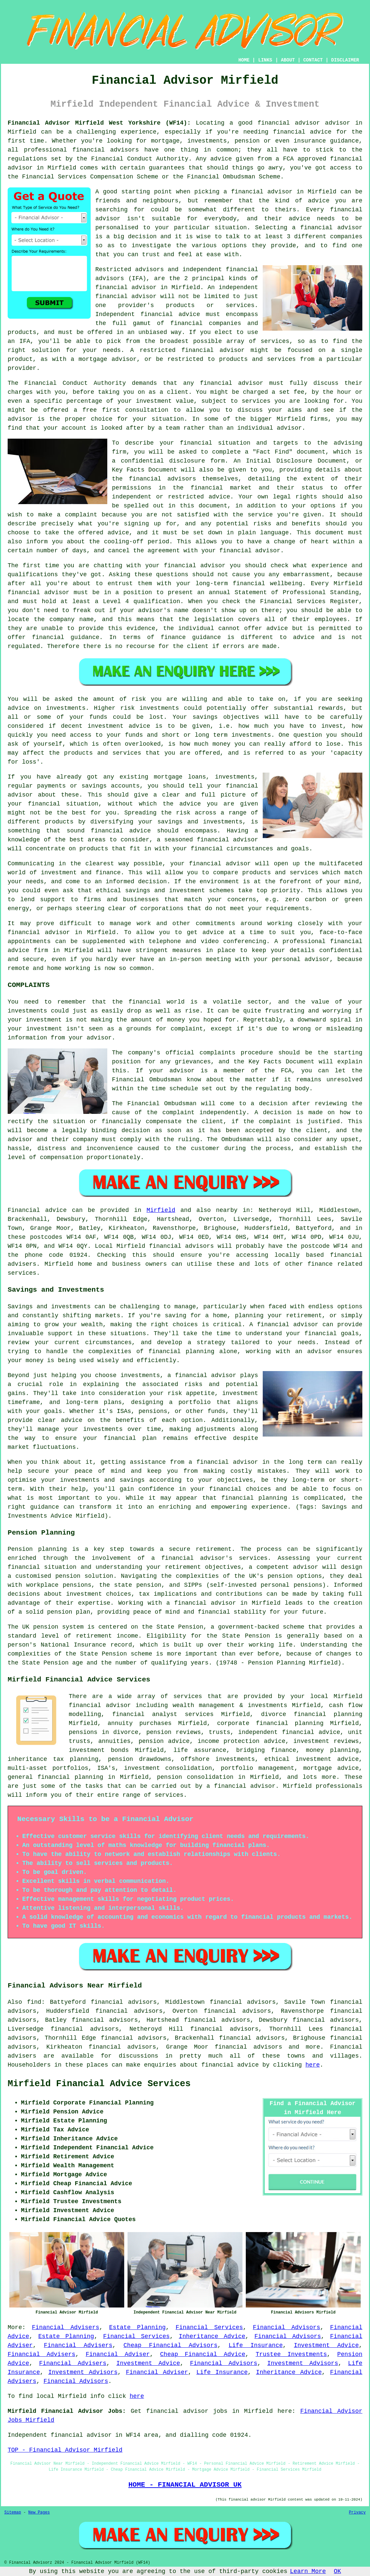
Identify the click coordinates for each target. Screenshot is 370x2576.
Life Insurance (256, 2345)
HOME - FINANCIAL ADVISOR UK (184, 2485)
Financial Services (209, 2327)
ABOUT (288, 60)
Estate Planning (137, 2327)
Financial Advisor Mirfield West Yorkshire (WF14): (99, 123)
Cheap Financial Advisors (171, 2345)
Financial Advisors (286, 2327)
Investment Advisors (302, 2363)
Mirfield (160, 1210)
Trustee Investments (291, 2354)
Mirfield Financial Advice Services (99, 2084)
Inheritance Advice (212, 2336)
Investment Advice (326, 2345)
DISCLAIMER (345, 60)
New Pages (39, 2512)
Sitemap (12, 2512)
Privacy (357, 2512)
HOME (244, 60)
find (34, 2002)
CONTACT (313, 60)
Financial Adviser (118, 2354)
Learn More (308, 2571)
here (313, 2065)
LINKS (265, 60)
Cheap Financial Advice (202, 2354)
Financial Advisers (65, 2327)
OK (337, 2571)
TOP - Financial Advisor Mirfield (65, 2450)
